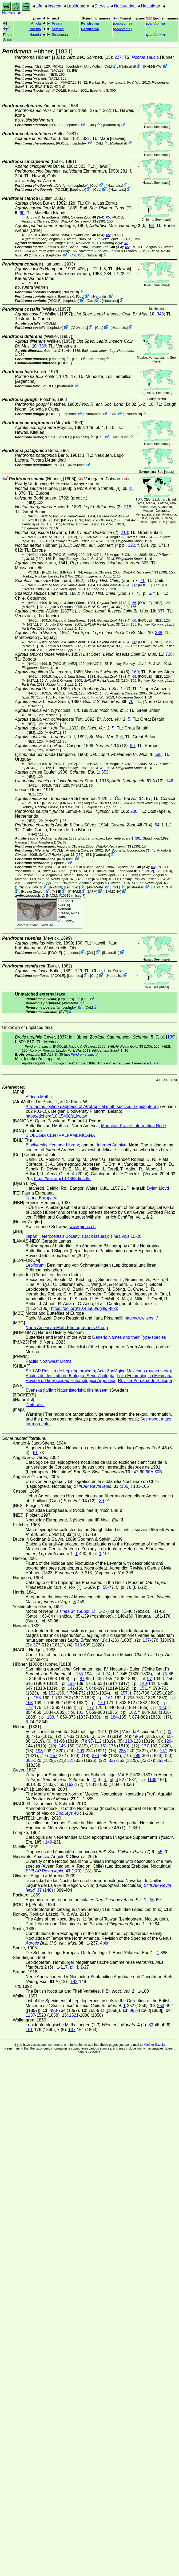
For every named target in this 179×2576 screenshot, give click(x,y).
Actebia (57, 29)
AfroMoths (93, 66)
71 (142, 580)
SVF (63, 1011)
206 (133, 811)
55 (105, 1587)
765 (92, 2010)
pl (71, 1967)
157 (124, 1693)
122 (131, 545)
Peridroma (90, 23)
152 (51, 1693)
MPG (37, 887)
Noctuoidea (125, 6)
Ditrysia (101, 6)
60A (149, 1472)
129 (167, 1741)
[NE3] (53, 74)
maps (165, 127)
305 (29, 1760)
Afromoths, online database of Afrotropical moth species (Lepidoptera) (92, 1106)
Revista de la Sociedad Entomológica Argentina (71, 1380)
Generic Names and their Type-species (129, 1337)
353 (160, 1760)
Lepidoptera (78, 6)
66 (24, 520)
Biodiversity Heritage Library (52, 1145)
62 (126, 243)
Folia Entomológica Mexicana (145, 1375)
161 (109, 1698)
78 (128, 1587)
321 (70, 1760)
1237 (30, 2015)
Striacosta (60, 35)
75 (164, 1674)
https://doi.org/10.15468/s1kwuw (56, 1116)
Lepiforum (35, 1265)
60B (158, 1472)
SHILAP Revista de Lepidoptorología (60, 1371)
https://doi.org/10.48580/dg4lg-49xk (84, 1308)
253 (160, 2005)
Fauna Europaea (41, 1198)
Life (38, 6)
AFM (92, 891)
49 (134, 1736)
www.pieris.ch (83, 1226)
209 (80, 1750)
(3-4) (87, 217)
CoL (108, 66)
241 (163, 1750)
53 (151, 225)
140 (143, 1683)
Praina (57, 23)
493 (53, 2010)
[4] (97, 488)
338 (158, 632)
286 (156, 1063)
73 (138, 593)
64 (157, 825)
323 (145, 563)
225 (122, 1750)
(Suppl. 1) (56, 871)
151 (143, 1688)
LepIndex (74, 66)
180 (162, 1707)
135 (71, 1683)
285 (21, 355)
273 (95, 1755)
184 (114, 1717)
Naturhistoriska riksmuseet (82, 1390)
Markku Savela (154, 2045)
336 (42, 346)
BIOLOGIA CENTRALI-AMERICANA (60, 1135)
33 (100, 1736)
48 (153, 850)
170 (101, 1702)
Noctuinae (11, 13)
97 (149, 1678)
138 (152, 1779)
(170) (53, 1871)
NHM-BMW (153, 66)
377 (36, 1645)
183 (50, 1717)
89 (132, 745)
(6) (117, 225)
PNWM (74, 891)
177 (90, 1707)
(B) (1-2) (112, 404)
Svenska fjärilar (40, 1390)
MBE (56, 891)
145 (62, 1746)
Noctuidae (150, 6)
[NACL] (53, 78)
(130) (83, 221)
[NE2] (38, 66)
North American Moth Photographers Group (67, 1327)
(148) (60, 879)
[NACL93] (57, 70)
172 (29, 1707)
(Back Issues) (95, 1236)
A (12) (137, 781)
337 (161, 611)
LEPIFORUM (162, 887)
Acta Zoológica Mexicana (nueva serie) (134, 1371)
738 (169, 654)
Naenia (35, 29)
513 (78, 1645)
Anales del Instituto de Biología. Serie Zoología (70, 1375)
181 (79, 1712)
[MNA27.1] (67, 82)
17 (65, 1736)
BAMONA (112, 891)
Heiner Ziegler (32, 891)
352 (105, 772)
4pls (104, 1943)
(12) (112, 745)
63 (64, 842)
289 (137, 1755)
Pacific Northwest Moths (48, 1361)
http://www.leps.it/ (141, 1318)
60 (22, 212)
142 (71, 1688)
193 (39, 1750)
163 (29, 1702)
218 (127, 507)
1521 (74, 2015)
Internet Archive (111, 1145)
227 (118, 57)
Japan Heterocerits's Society (52, 1236)
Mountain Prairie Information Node (133, 1125)
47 (136, 1472)
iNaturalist (127, 66)
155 (79, 1674)
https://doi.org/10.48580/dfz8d (62, 1178)
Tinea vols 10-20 (126, 1236)
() (122, 23)
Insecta (54, 6)
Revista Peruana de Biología (145, 1380)
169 (135, 672)
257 (53, 1755)
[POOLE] (59, 90)
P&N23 (58, 66)
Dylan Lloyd (39, 925)
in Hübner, (111, 1037)
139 (170, 1037)
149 (48, 1842)
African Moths (39, 1097)
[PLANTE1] (43, 86)
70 (131, 701)
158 (37, 1698)
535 (158, 754)
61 (35, 1452)
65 (108, 217)
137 (146, 1640)
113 (128, 1741)
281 (138, 838)
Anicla (36, 23)
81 (130, 488)
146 (169, 781)
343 (160, 314)
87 (82, 1678)
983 (133, 2010)
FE (75, 70)
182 (132, 1712)
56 (152, 1900)
